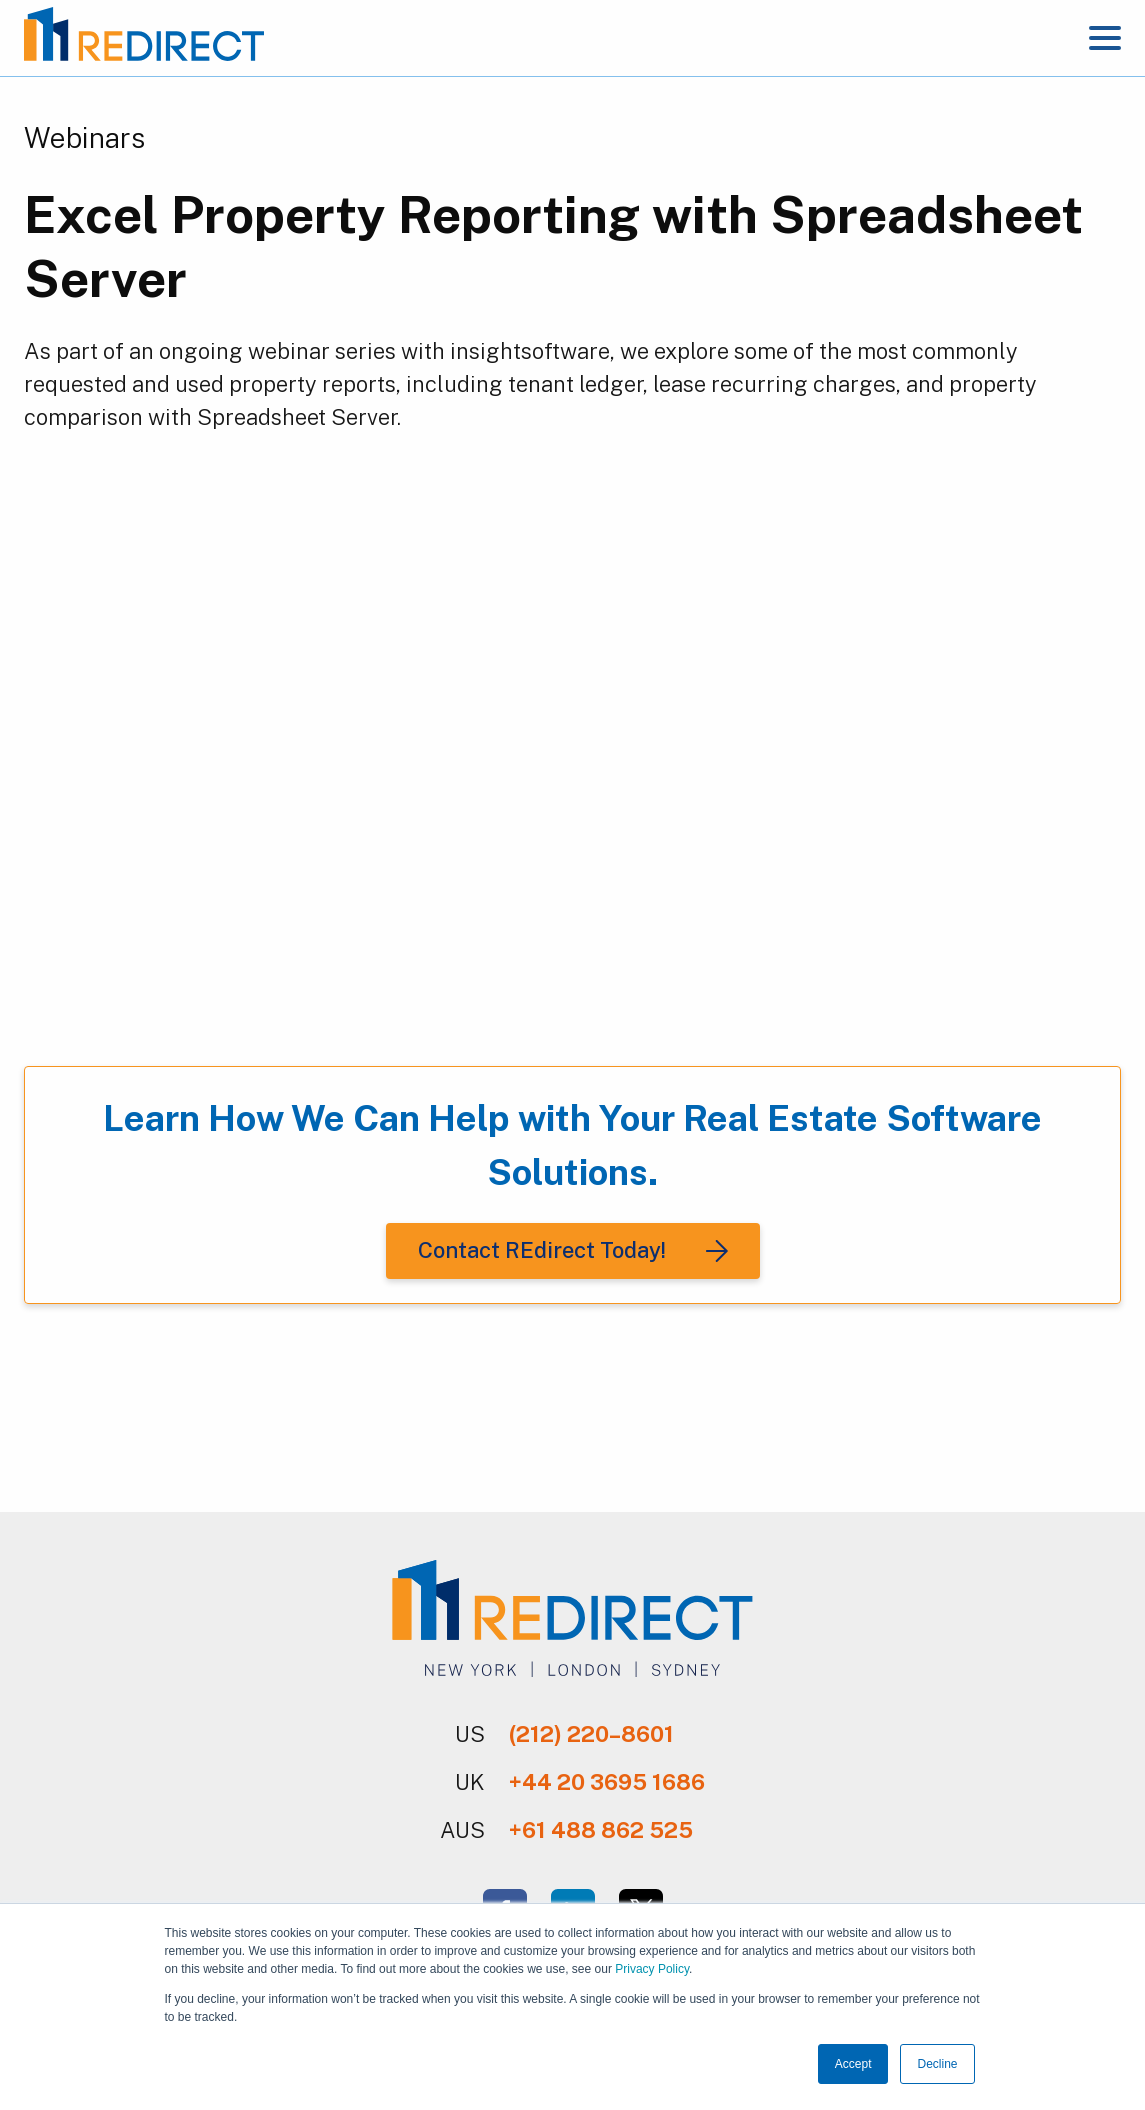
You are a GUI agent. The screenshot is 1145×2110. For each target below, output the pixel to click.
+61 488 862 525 (601, 1830)
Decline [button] (937, 2064)
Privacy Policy (652, 1969)
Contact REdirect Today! (542, 1250)
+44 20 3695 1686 (607, 1782)
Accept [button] (853, 2064)
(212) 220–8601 (591, 1734)
